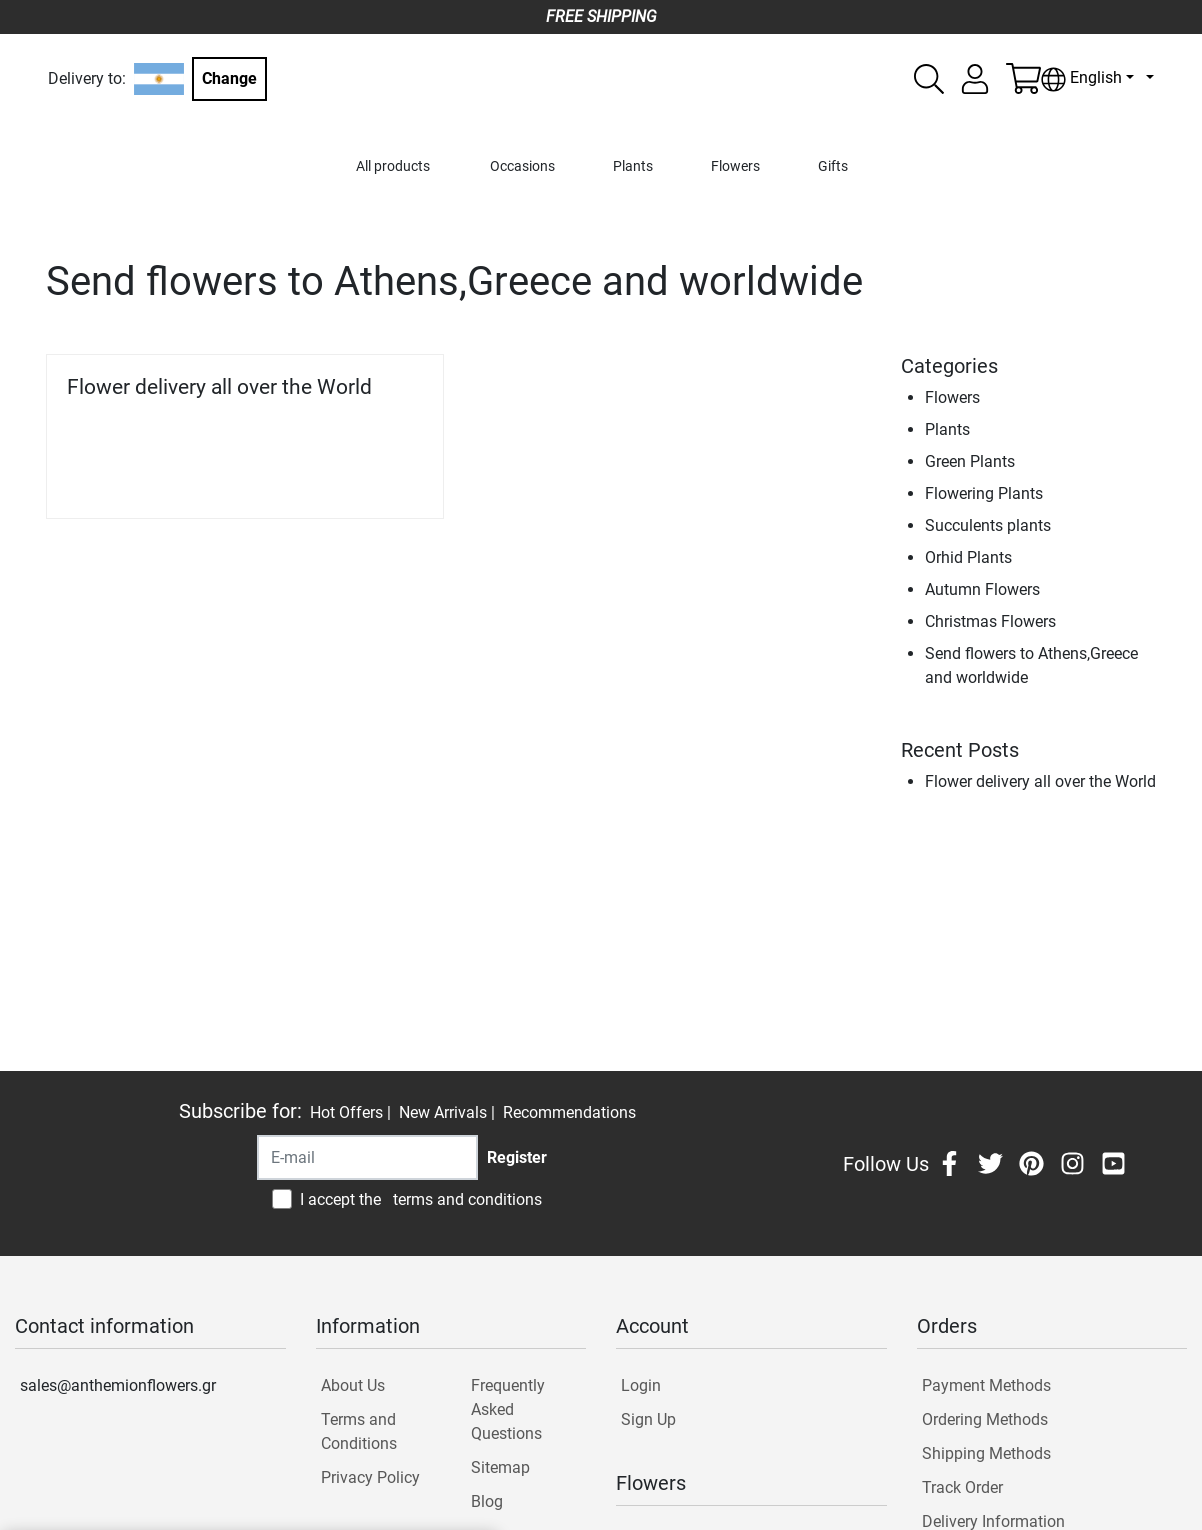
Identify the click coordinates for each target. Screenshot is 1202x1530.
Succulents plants (988, 525)
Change (229, 78)
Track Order (962, 1487)
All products (393, 166)
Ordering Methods (985, 1419)
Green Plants (970, 461)
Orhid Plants (968, 557)
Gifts (833, 166)
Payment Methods (986, 1385)
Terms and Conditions (359, 1431)
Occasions (522, 166)
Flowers (735, 166)
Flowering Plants (984, 493)
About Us (353, 1385)
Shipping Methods (986, 1453)
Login (641, 1385)
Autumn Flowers (982, 589)
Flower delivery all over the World (219, 387)
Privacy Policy (370, 1477)
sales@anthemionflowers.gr (118, 1385)
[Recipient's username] (367, 1157)
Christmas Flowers (990, 621)
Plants (633, 166)
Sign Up (648, 1419)
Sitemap (500, 1467)
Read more (373, 475)
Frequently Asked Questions (508, 1409)
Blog (487, 1501)
